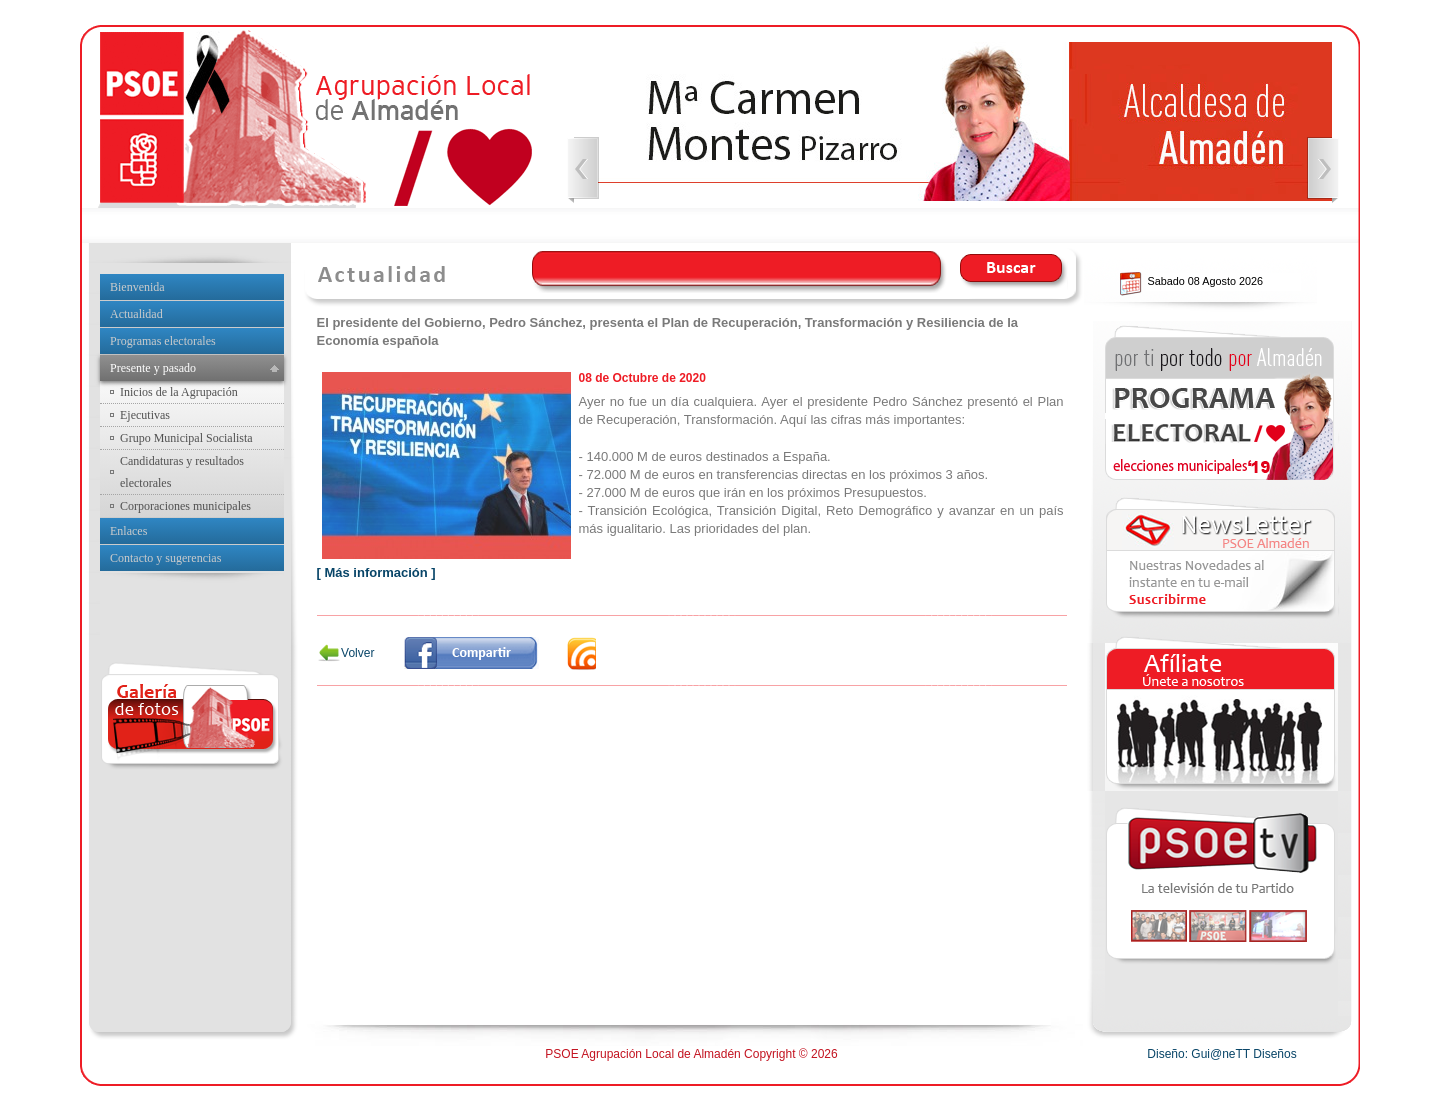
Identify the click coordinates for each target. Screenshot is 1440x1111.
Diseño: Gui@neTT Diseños (1221, 1054)
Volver (357, 653)
